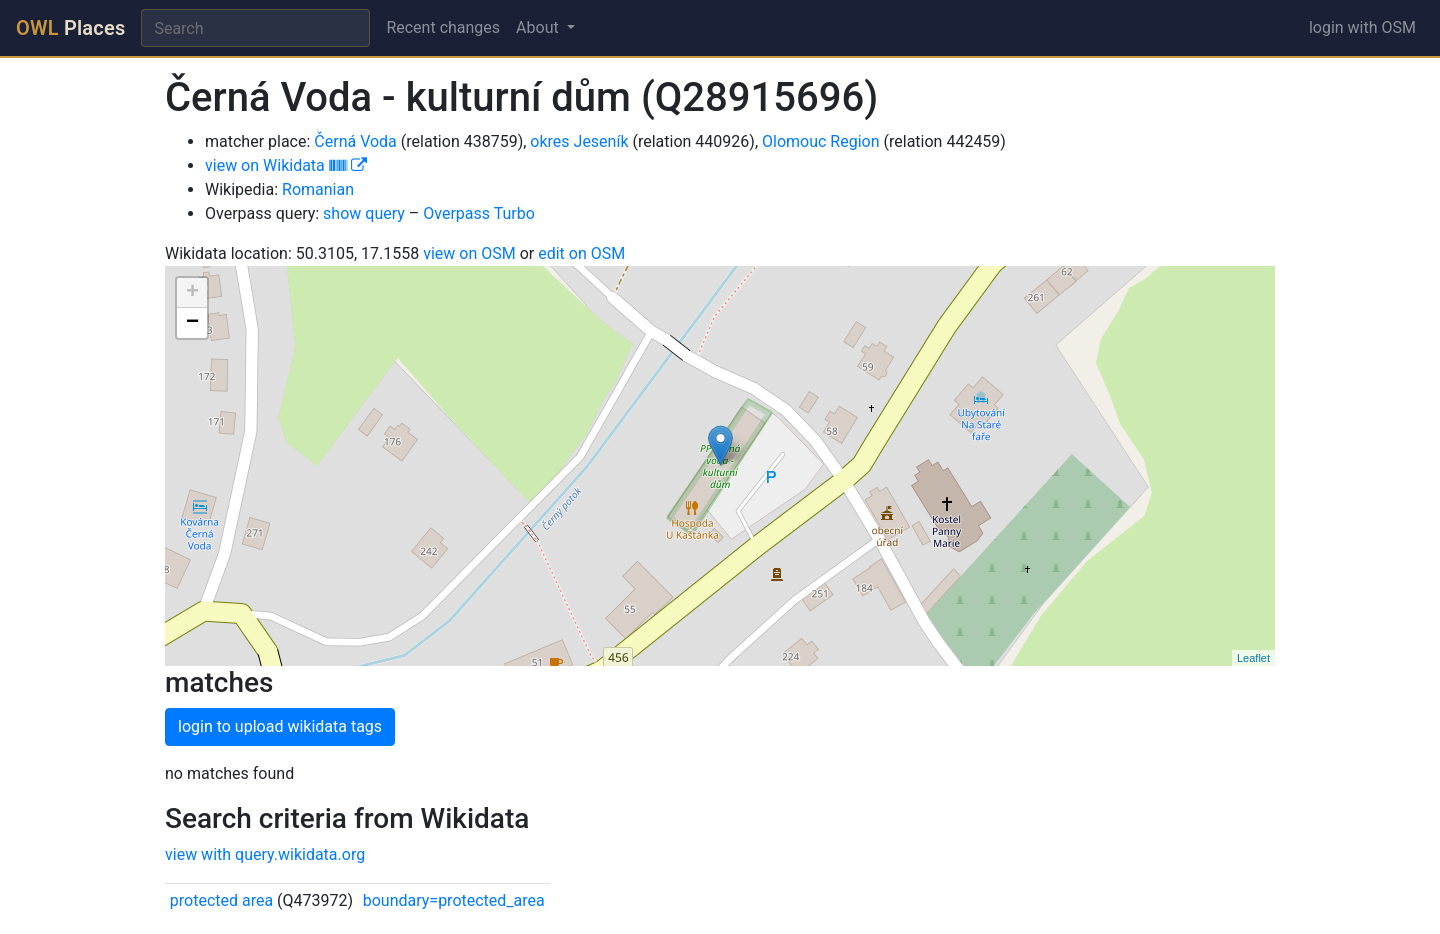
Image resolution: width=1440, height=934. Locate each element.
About (539, 27)
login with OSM (1362, 27)
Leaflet (1253, 658)
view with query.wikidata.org (265, 854)
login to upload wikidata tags (280, 726)
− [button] (192, 323)
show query (364, 213)
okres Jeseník (579, 141)
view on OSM (469, 253)
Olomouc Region (821, 141)
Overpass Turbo (479, 213)
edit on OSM (581, 253)
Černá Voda (355, 141)
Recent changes (443, 27)
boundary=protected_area (454, 900)
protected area (221, 900)
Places (70, 28)
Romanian (318, 189)
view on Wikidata (286, 165)
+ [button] (192, 293)
